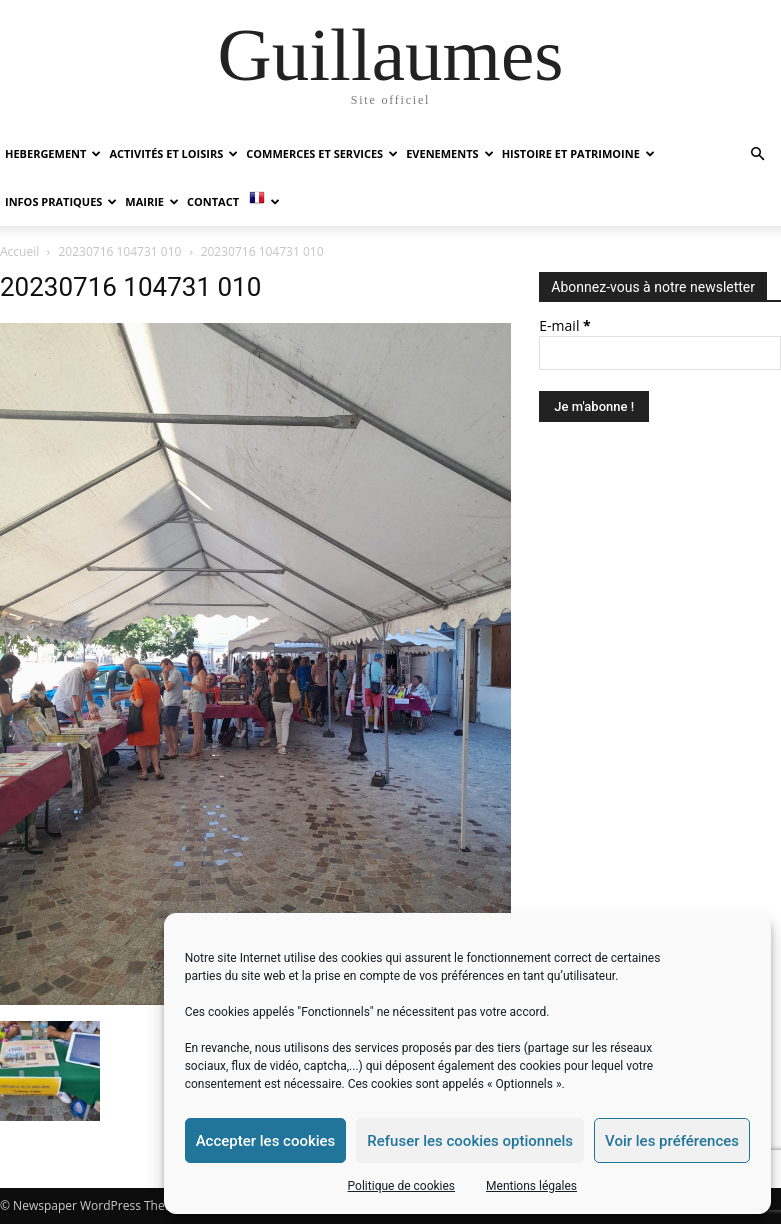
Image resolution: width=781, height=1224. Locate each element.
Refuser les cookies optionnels (470, 1141)
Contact (213, 201)
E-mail (564, 325)
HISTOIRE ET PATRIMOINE (578, 153)
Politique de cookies (401, 1186)
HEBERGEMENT (53, 153)
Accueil (19, 251)
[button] (757, 154)
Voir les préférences (672, 1141)
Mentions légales (531, 1186)
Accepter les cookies (266, 1141)
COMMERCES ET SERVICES (322, 153)
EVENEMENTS (449, 153)
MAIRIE (152, 201)
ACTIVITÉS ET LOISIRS (173, 153)
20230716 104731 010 (120, 251)
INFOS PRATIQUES (61, 201)
